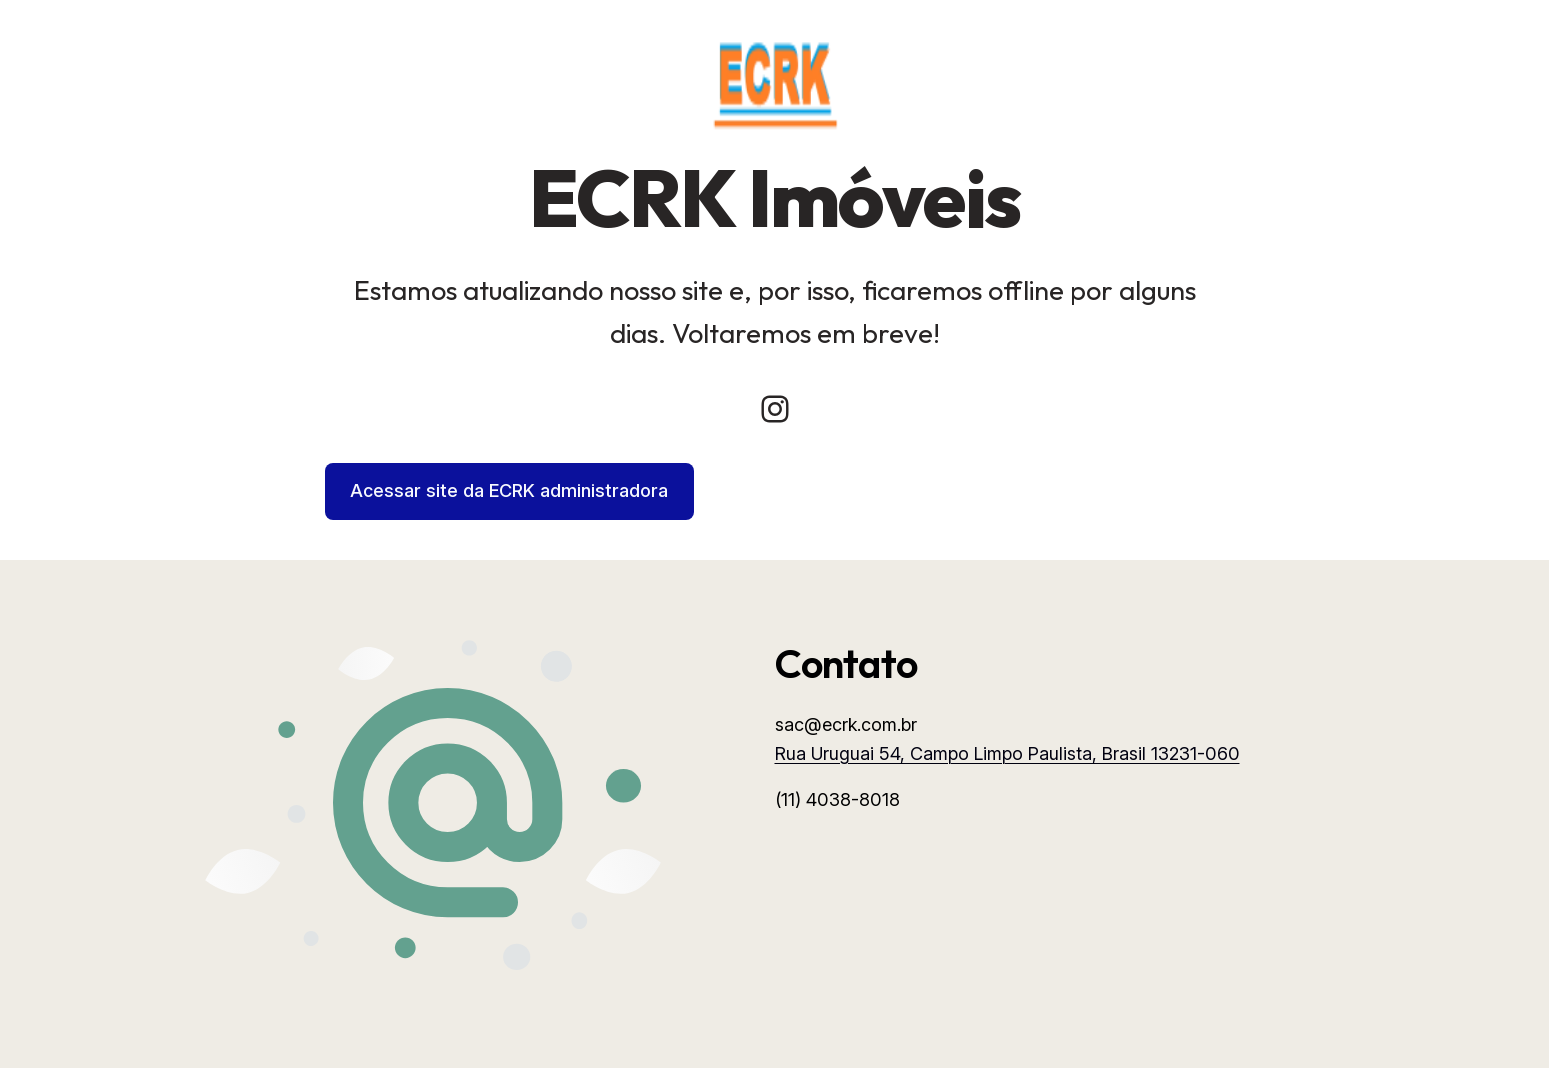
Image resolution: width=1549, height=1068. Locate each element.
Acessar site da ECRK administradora (509, 490)
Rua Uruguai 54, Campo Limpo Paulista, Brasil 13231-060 (1007, 753)
